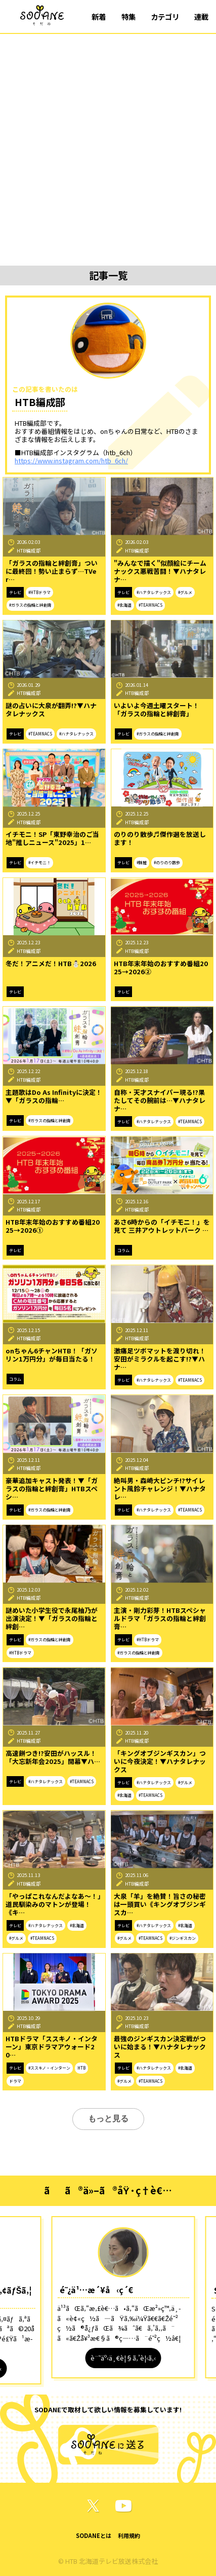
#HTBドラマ (39, 592)
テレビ (15, 592)
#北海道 (124, 605)
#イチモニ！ (39, 862)
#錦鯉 (142, 862)
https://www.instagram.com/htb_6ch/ (71, 460)
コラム (123, 1250)
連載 (201, 16)
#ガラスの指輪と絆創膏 (30, 605)
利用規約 (129, 2535)
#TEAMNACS (150, 605)
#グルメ (185, 592)
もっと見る (108, 2118)
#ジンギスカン (182, 1938)
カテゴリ (165, 16)
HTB (81, 2068)
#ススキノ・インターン (49, 2068)
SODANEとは (93, 2535)
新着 (99, 16)
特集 (128, 16)
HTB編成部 (29, 550)
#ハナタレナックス (154, 592)
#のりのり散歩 (167, 862)
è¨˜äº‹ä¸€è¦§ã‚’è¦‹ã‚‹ (123, 2358)
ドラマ (15, 2081)
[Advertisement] (108, 147)
